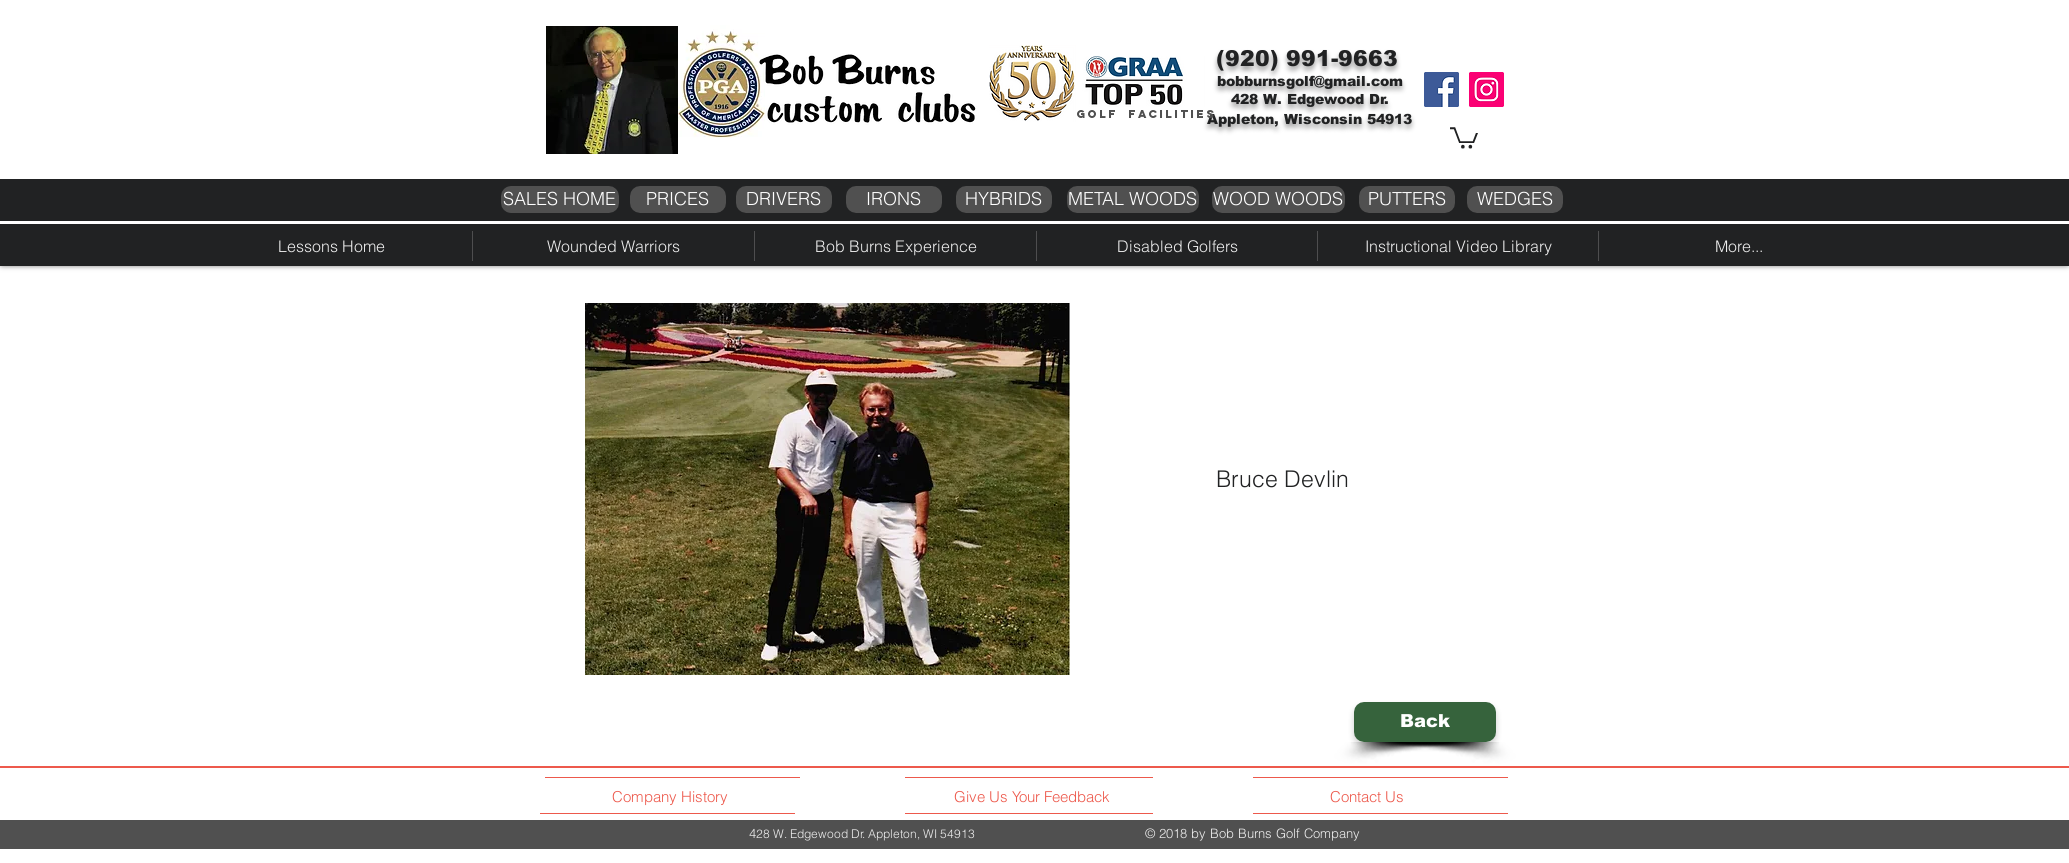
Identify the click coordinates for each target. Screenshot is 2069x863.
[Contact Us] (1369, 797)
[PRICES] (678, 199)
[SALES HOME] (560, 199)
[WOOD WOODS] (1278, 199)
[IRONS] (894, 199)
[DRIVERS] (784, 199)
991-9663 (1342, 58)
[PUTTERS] (1407, 199)
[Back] (1425, 722)
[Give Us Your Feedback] (1037, 797)
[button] (1464, 137)
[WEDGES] (1515, 199)
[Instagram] (1486, 89)
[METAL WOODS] (1133, 199)
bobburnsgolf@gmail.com (1310, 81)
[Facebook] (1441, 89)
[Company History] (673, 797)
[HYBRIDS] (1004, 199)
